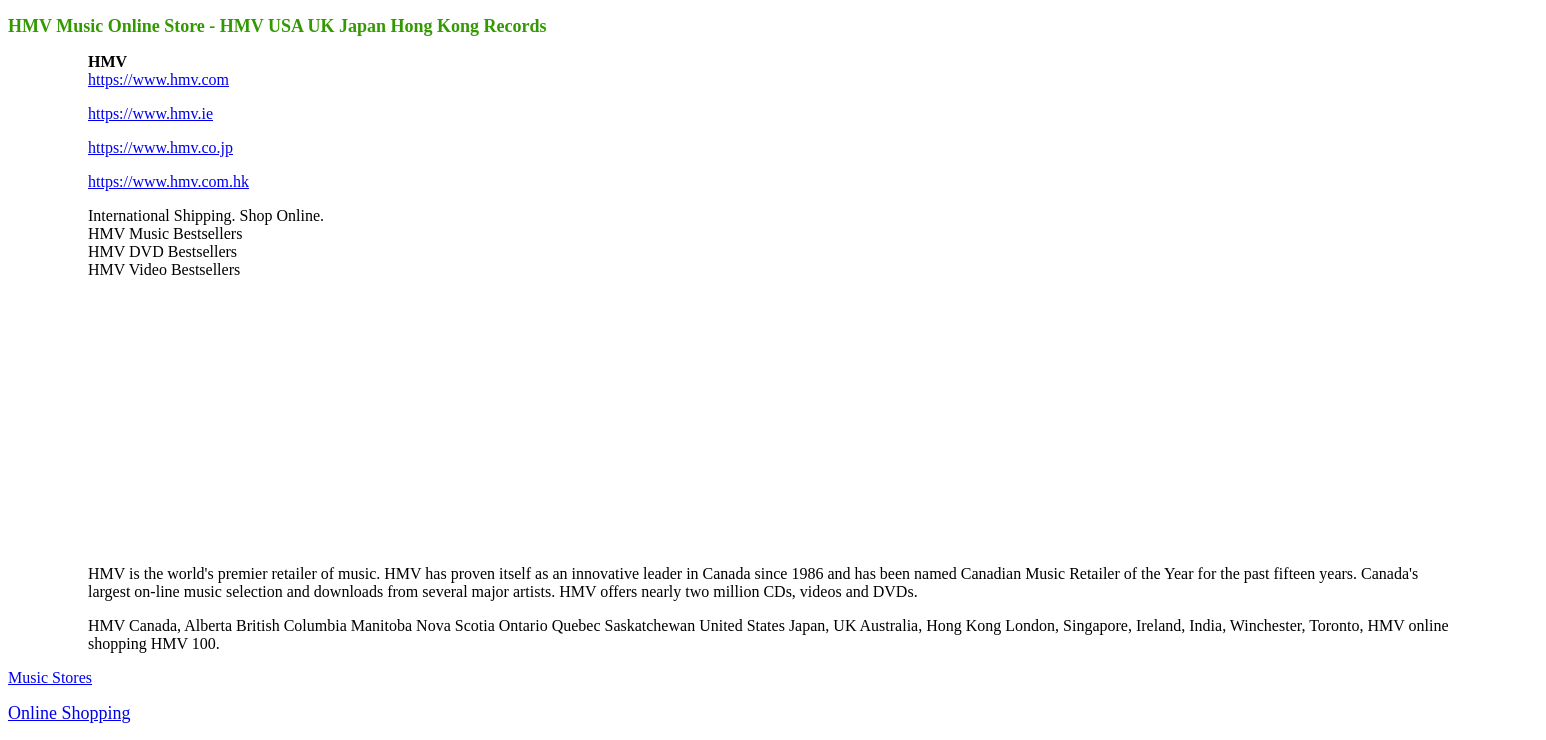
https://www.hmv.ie (150, 113)
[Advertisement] (238, 420)
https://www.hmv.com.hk (168, 181)
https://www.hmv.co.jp (160, 147)
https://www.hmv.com (158, 79)
